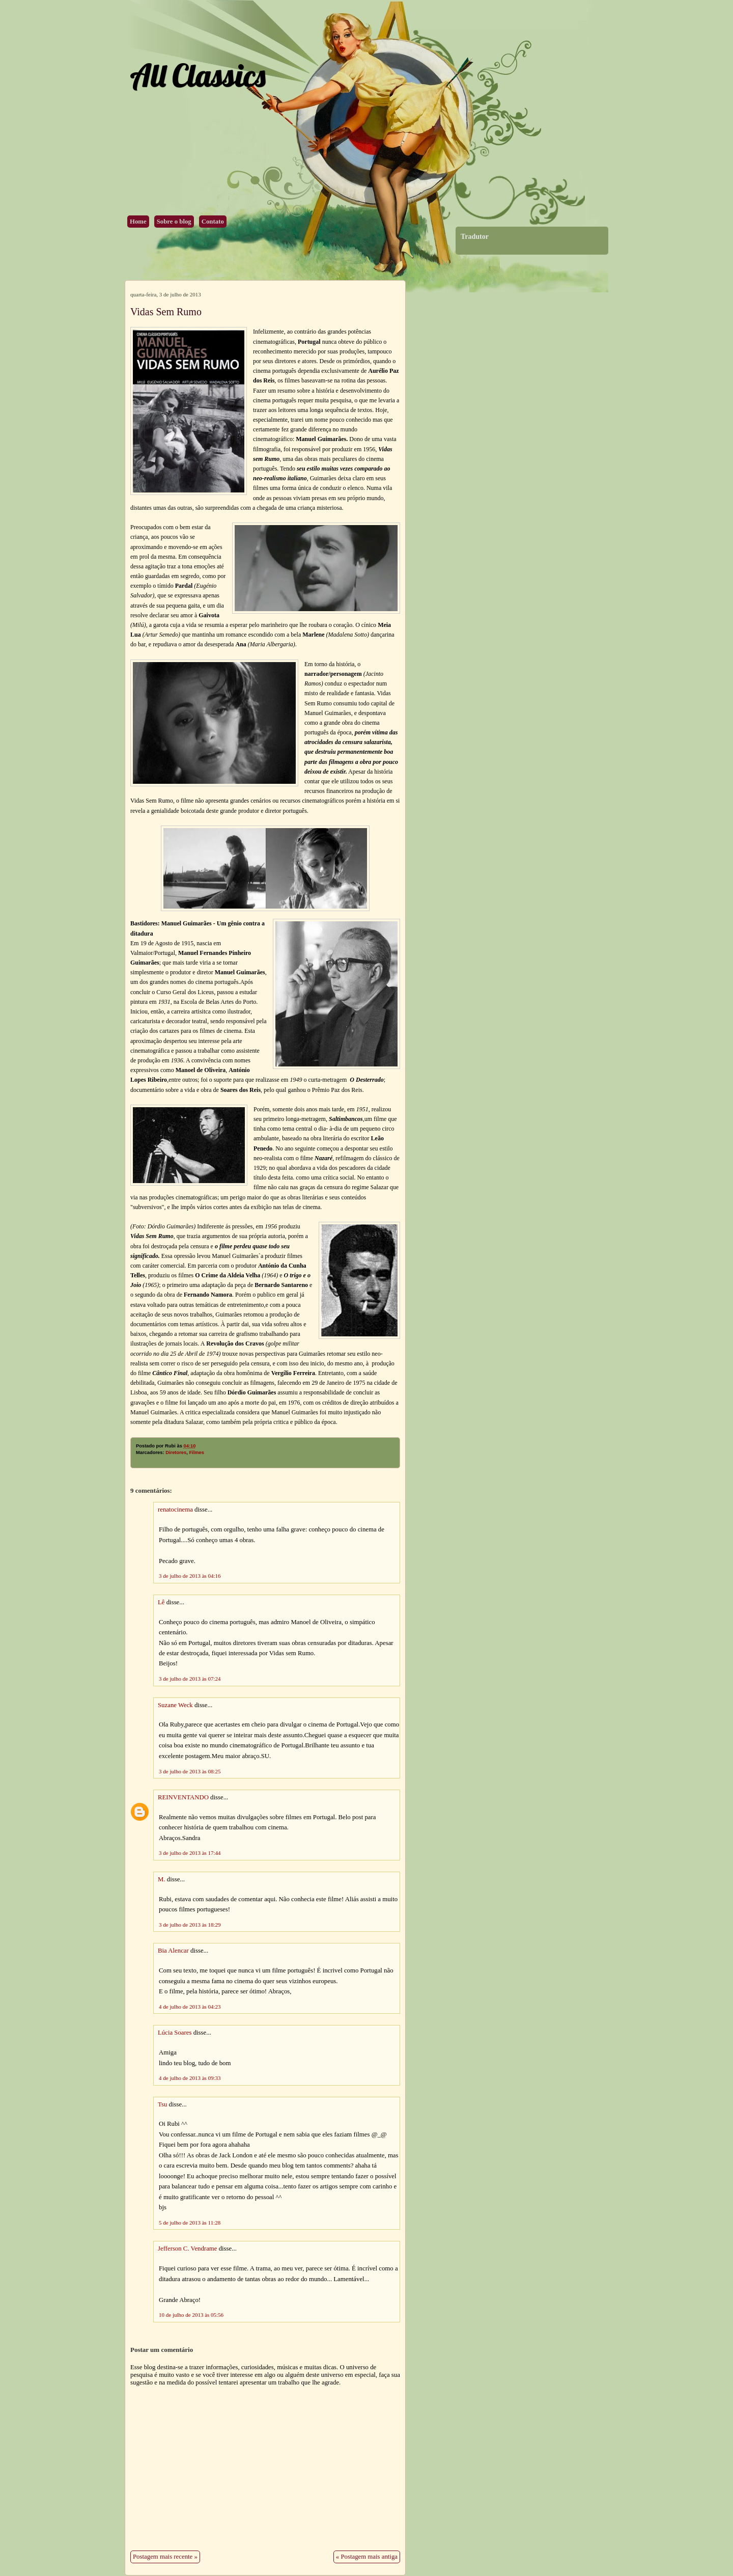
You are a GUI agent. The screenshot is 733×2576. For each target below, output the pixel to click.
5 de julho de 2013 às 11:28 (189, 2222)
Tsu (162, 2104)
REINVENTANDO (183, 1797)
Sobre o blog (174, 221)
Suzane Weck (175, 1705)
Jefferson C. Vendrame (187, 2248)
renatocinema (175, 1509)
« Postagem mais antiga (367, 2556)
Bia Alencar (173, 1950)
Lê (161, 1602)
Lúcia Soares (174, 2032)
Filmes (196, 1452)
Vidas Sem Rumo (166, 311)
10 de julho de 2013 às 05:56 (191, 2315)
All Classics (197, 75)
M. (161, 1879)
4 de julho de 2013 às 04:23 (190, 2007)
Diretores (175, 1452)
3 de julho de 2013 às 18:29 (190, 1925)
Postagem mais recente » (165, 2556)
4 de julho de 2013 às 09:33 (190, 2078)
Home (138, 221)
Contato (213, 221)
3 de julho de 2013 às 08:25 (190, 1771)
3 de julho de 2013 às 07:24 (190, 1679)
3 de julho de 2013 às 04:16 (190, 1576)
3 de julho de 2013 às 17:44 (190, 1853)
